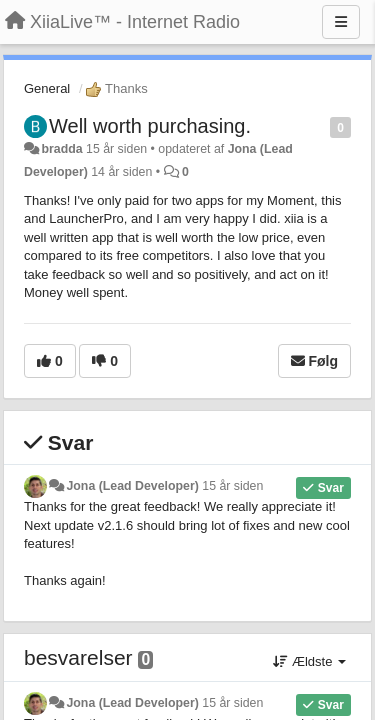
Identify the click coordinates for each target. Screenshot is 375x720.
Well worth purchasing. (150, 126)
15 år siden (232, 486)
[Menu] (341, 22)
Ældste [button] (309, 661)
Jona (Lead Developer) (132, 486)
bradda (61, 149)
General (47, 88)
